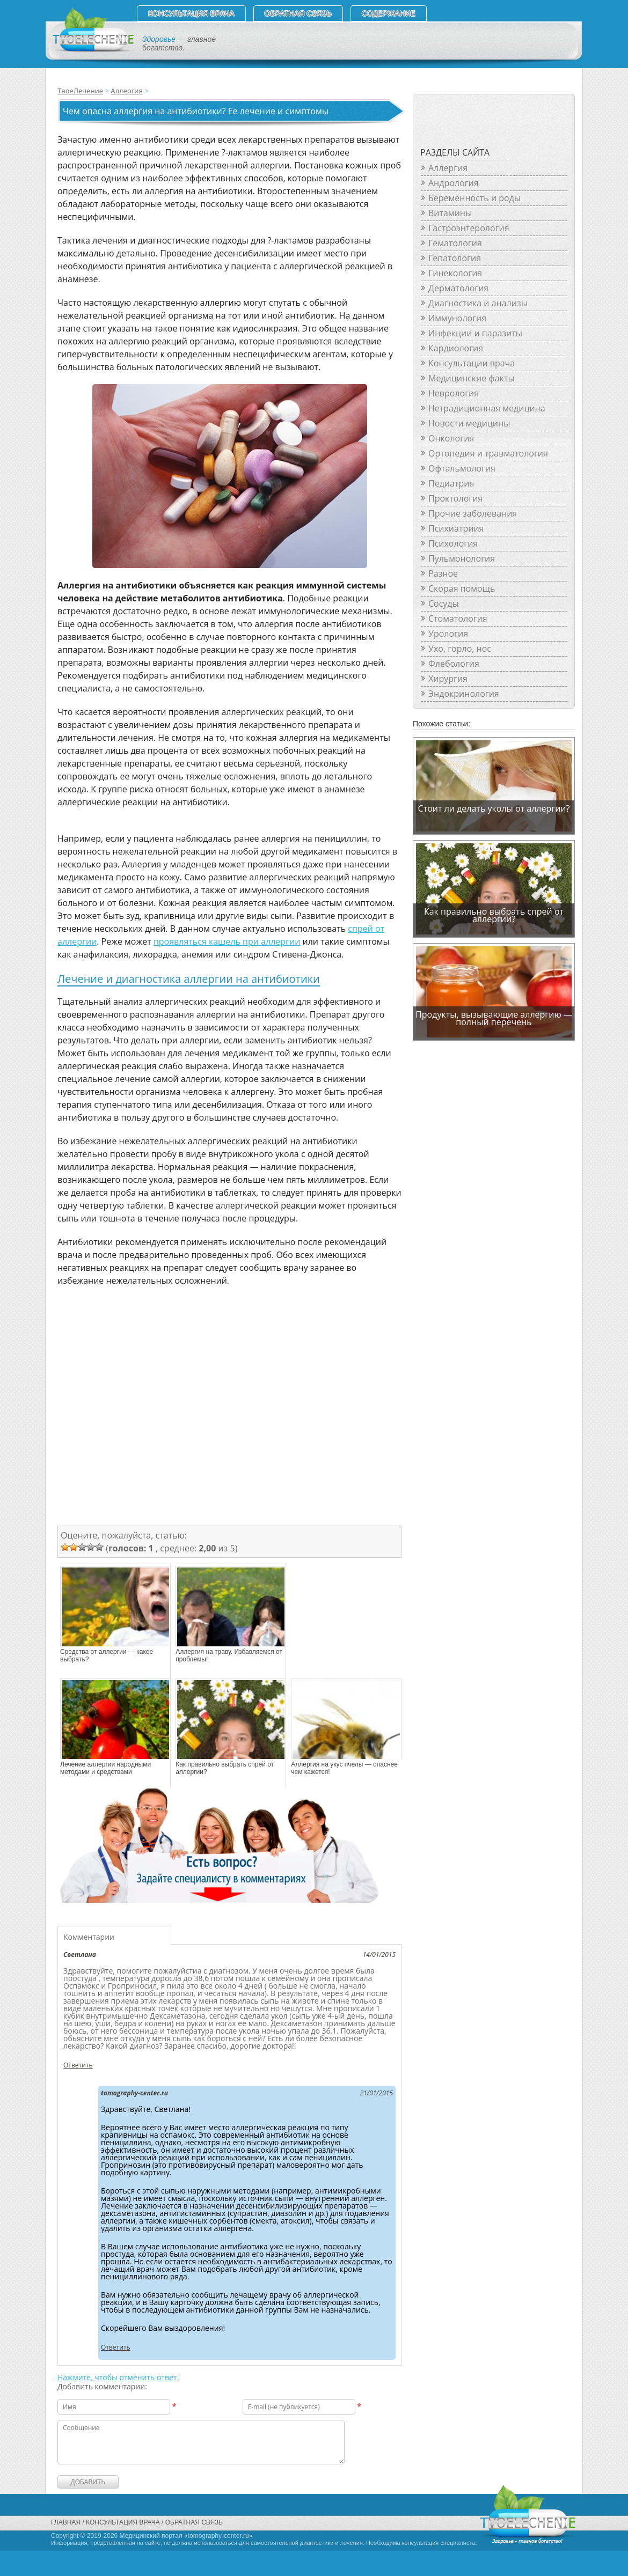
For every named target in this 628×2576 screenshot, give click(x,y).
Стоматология (457, 618)
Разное (443, 573)
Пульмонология (461, 558)
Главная (66, 2522)
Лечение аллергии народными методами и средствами (105, 1768)
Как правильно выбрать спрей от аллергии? (225, 1768)
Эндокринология (463, 694)
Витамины (450, 213)
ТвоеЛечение (80, 90)
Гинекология (455, 273)
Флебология (453, 663)
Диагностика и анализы (478, 303)
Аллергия (126, 90)
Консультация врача (191, 13)
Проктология (455, 498)
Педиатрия (451, 483)
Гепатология (454, 258)
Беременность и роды (474, 198)
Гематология (455, 243)
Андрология (453, 183)
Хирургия (448, 679)
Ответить (78, 2065)
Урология (448, 633)
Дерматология (458, 288)
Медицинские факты (471, 378)
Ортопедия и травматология (488, 453)
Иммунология (457, 318)
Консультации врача (471, 363)
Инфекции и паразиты (475, 333)
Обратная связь (298, 13)
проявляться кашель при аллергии (227, 941)
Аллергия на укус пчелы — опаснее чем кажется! (344, 1768)
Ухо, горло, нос (459, 648)
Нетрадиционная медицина (486, 408)
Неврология (453, 393)
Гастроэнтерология (468, 228)
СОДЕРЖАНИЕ (388, 13)
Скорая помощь (461, 588)
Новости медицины (469, 423)
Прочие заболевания (472, 513)
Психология (453, 543)
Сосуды (443, 603)
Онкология (451, 438)
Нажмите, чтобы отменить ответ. (118, 2377)
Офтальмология (461, 468)
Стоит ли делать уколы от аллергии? (494, 808)
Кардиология (455, 348)
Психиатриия (456, 528)
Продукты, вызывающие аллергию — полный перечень (493, 1018)
